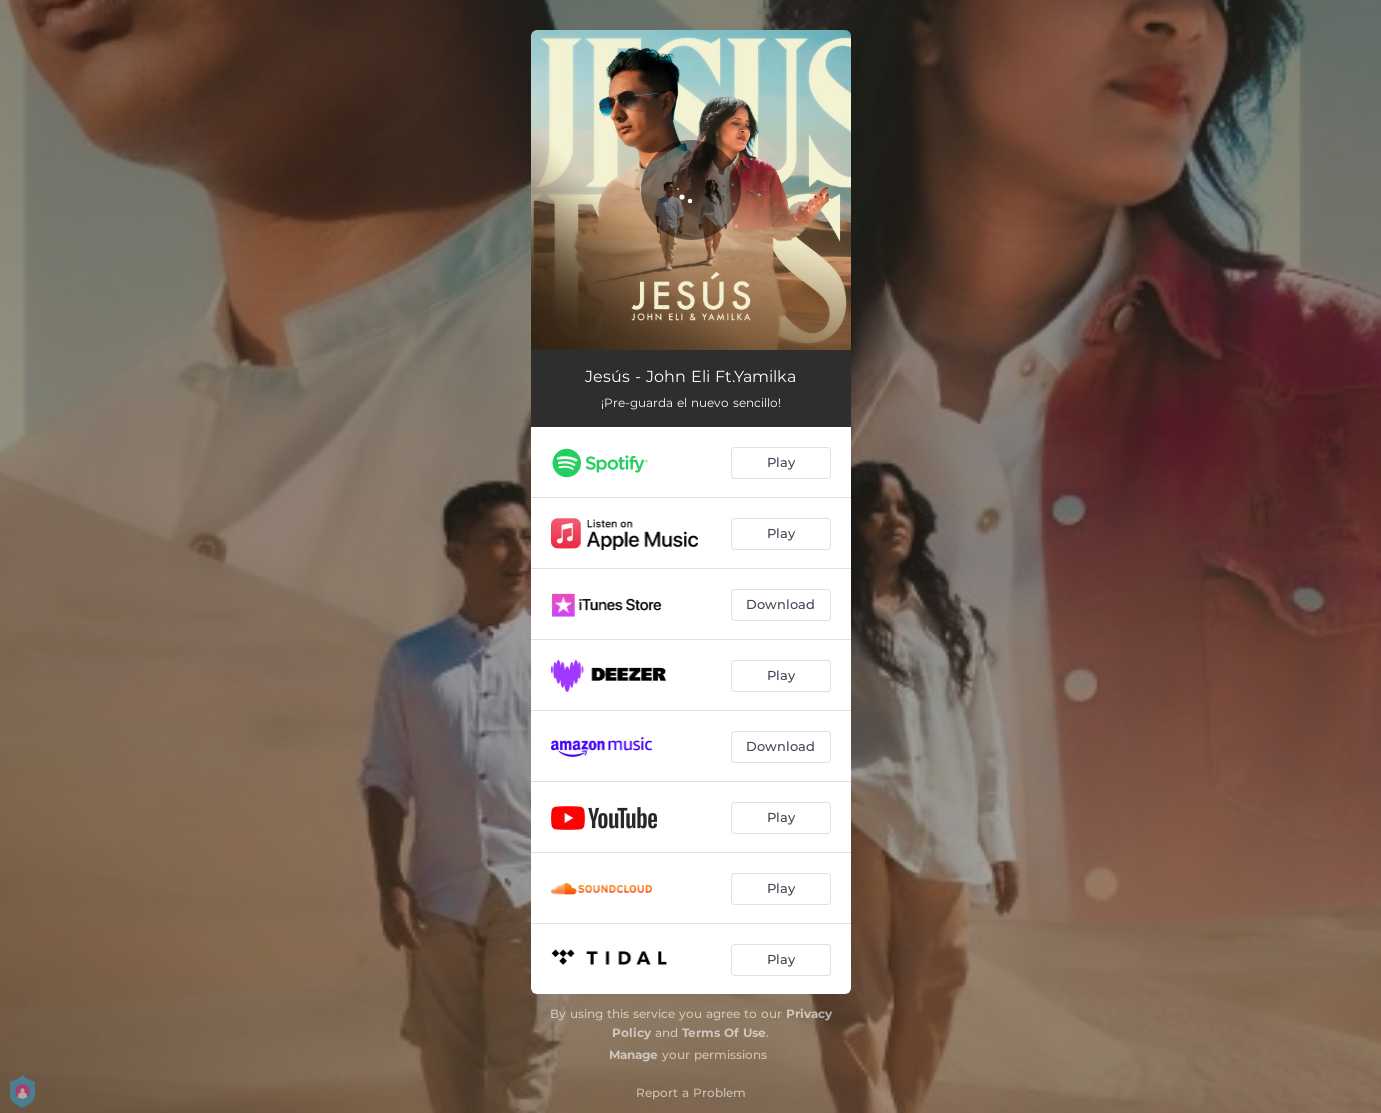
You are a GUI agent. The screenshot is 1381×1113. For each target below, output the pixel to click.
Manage (633, 1054)
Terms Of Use (724, 1032)
